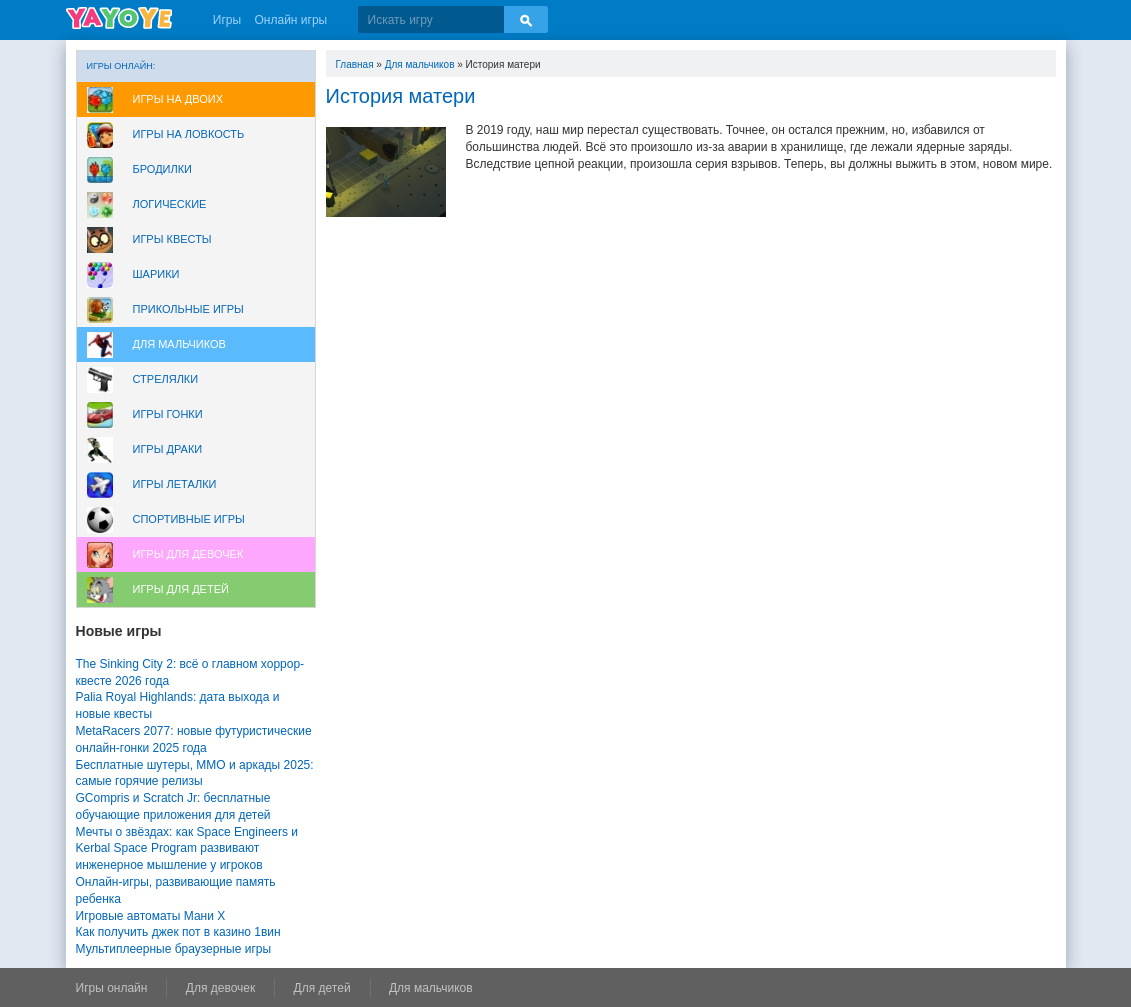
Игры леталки (175, 484)
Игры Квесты (172, 239)
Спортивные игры (189, 519)
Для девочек (220, 988)
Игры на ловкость (189, 134)
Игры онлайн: (121, 66)
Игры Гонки (168, 414)
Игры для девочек (188, 554)
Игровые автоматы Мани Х (151, 916)
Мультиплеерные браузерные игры (174, 949)
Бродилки (163, 169)
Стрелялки (166, 379)
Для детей (322, 988)
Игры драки (168, 449)
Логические (170, 204)
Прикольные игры (188, 309)
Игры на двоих (178, 99)
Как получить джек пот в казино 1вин (178, 932)
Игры (227, 20)
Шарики (156, 274)
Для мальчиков (179, 344)
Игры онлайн (112, 988)
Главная (355, 64)
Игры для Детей (181, 589)
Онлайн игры (291, 20)
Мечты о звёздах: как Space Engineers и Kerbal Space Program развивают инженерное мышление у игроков (187, 849)
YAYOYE (119, 18)
